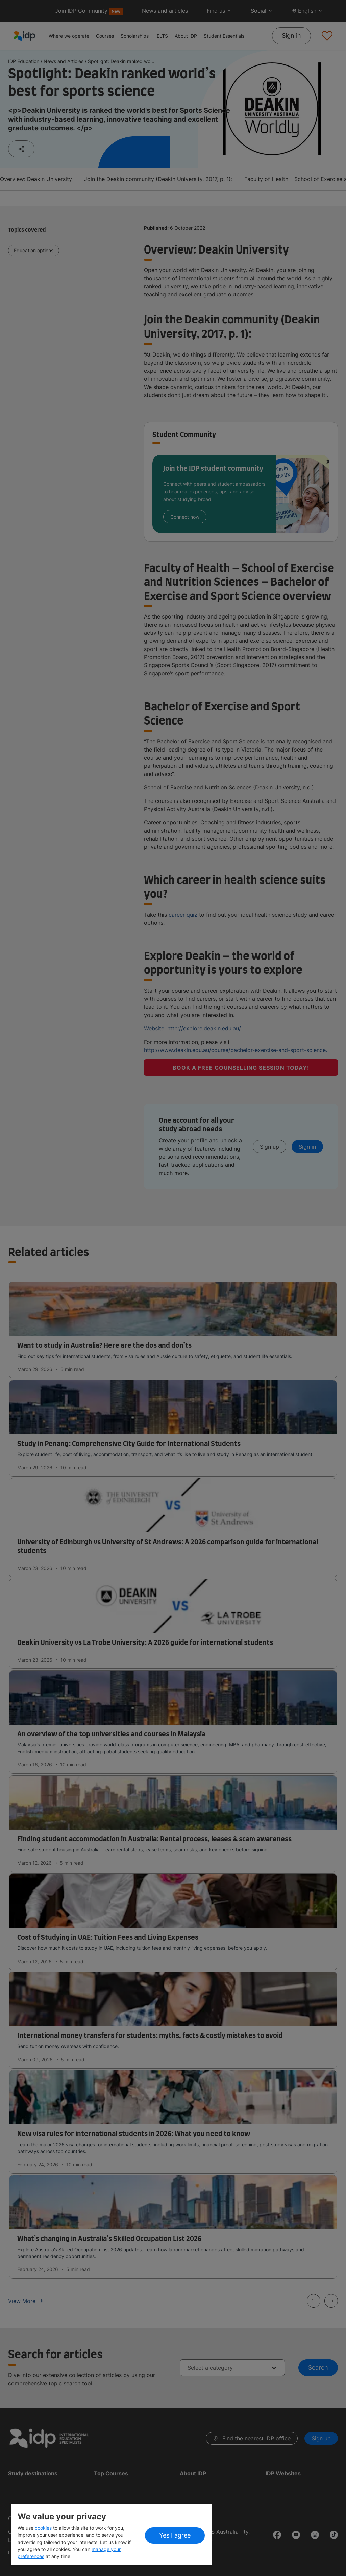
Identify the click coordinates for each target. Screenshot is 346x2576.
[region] (111, 2534)
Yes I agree (175, 2535)
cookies (44, 2528)
